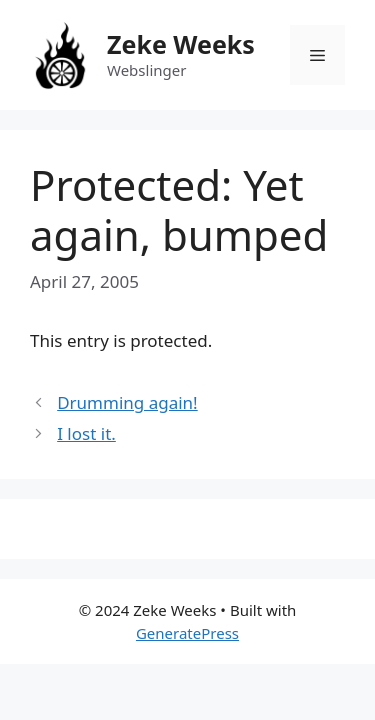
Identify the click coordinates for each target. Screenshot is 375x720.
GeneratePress (187, 633)
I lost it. (86, 433)
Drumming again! (127, 402)
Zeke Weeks (181, 44)
